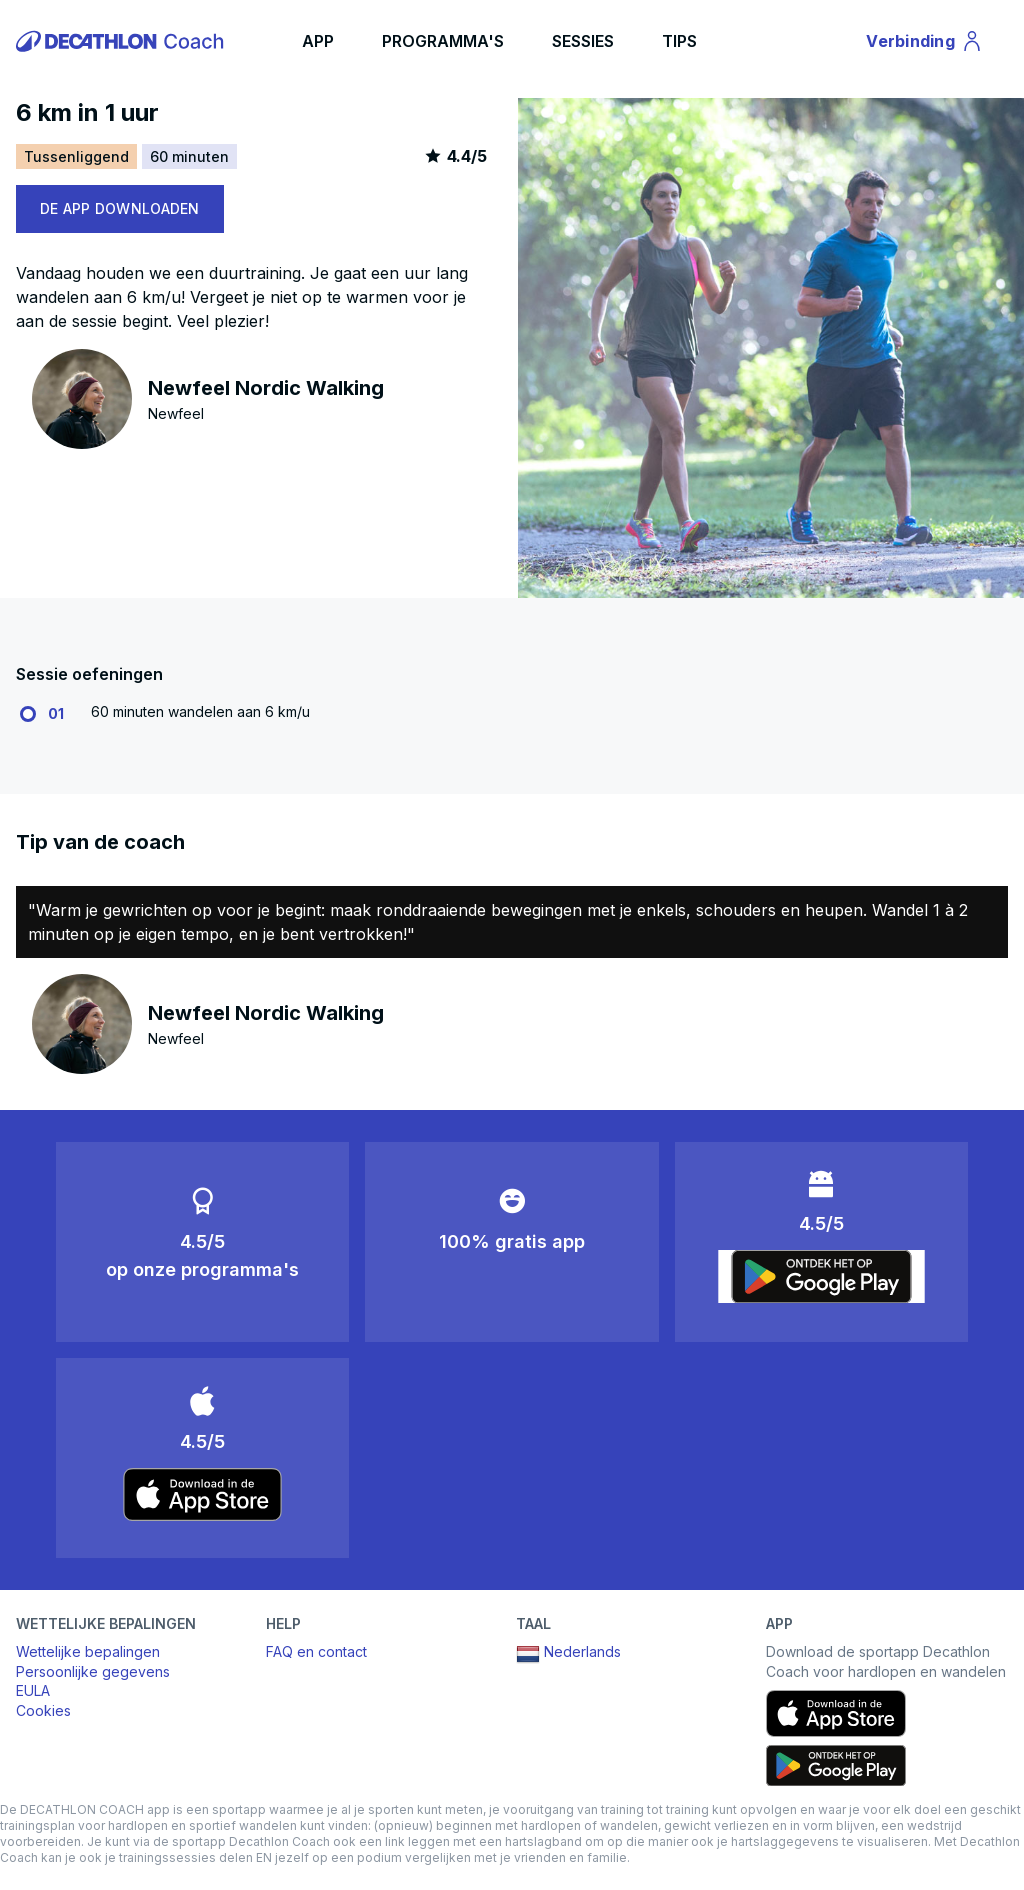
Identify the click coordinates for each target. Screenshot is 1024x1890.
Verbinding (925, 44)
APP (318, 41)
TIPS (679, 41)
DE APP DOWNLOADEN (120, 208)
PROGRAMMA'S (443, 41)
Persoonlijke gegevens (93, 1671)
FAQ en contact (316, 1651)
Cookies (43, 1710)
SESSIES (583, 41)
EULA (33, 1690)
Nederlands (568, 1654)
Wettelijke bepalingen (88, 1651)
